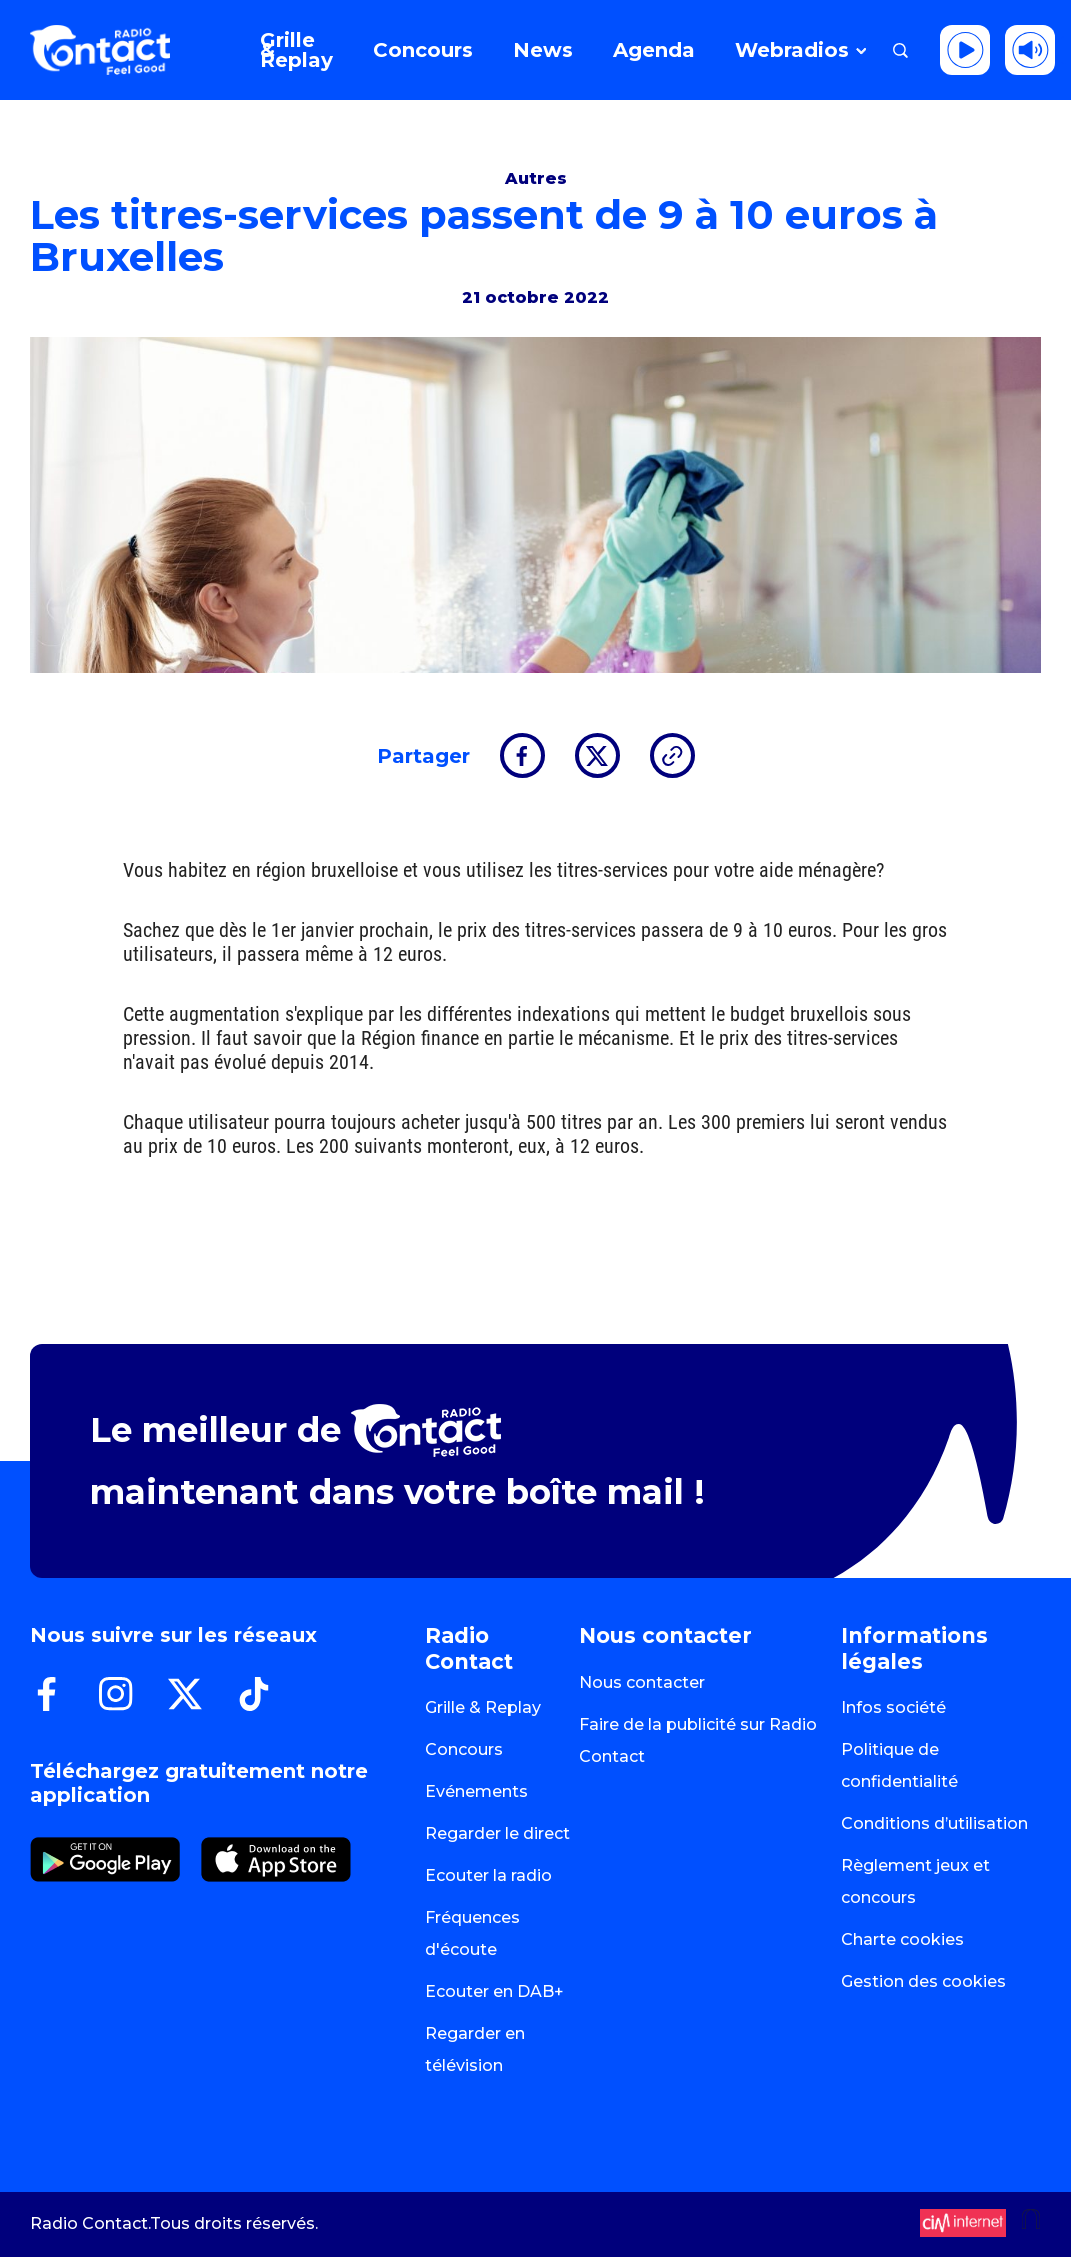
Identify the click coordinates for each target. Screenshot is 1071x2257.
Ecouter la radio (488, 1875)
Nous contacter (642, 1682)
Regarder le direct (497, 1833)
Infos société (893, 1707)
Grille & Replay (483, 1707)
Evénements (476, 1791)
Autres (536, 178)
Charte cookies (902, 1939)
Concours (464, 1749)
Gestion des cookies (923, 1981)
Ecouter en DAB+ (494, 1991)
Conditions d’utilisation (934, 1823)
